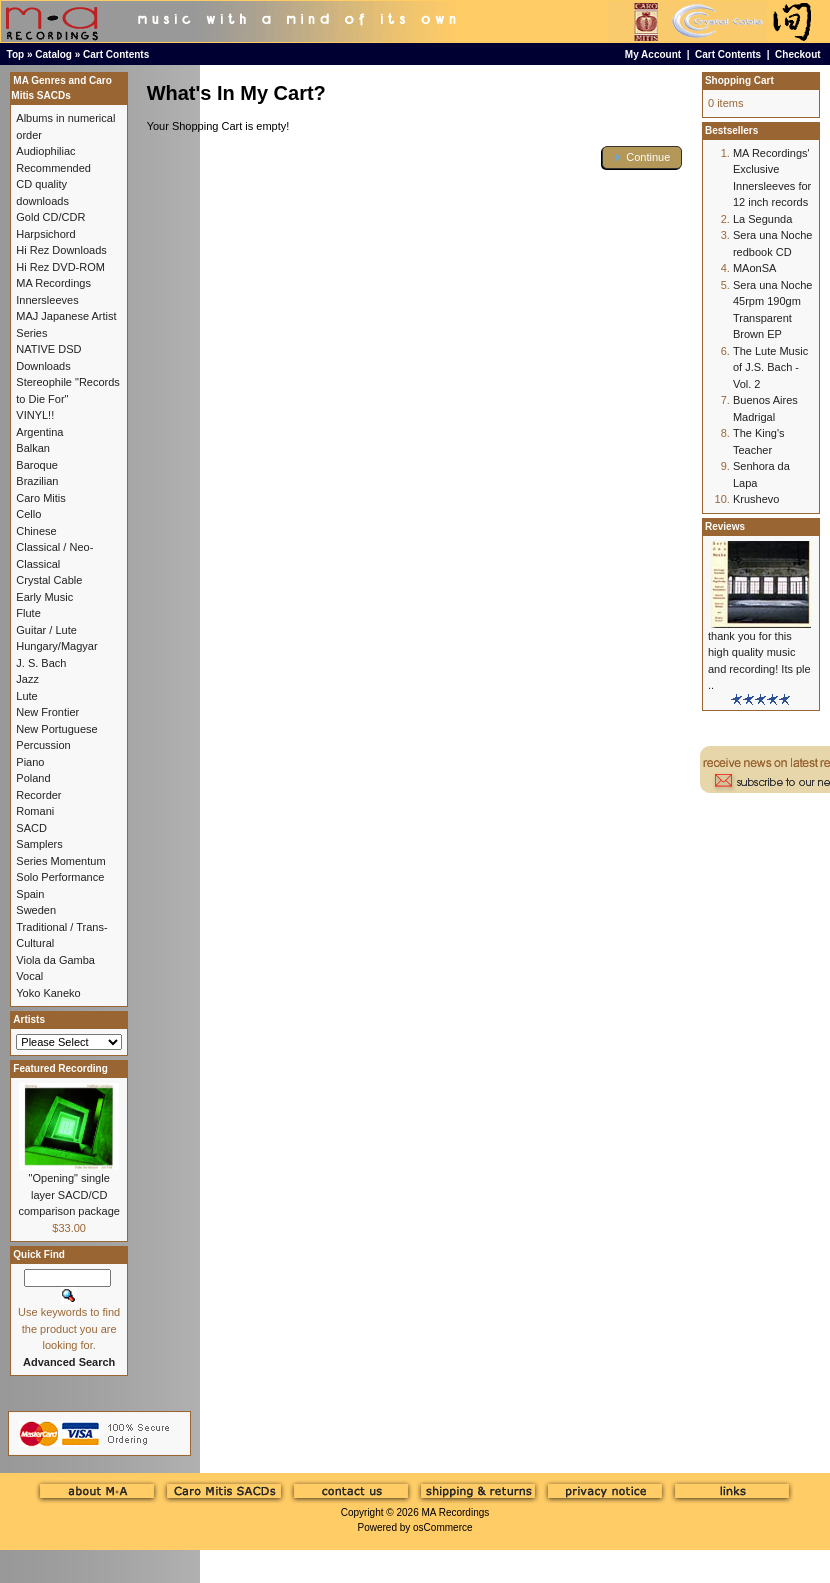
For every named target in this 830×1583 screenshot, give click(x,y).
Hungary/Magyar (56, 646)
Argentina (39, 432)
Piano (30, 762)
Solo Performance (60, 877)
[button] (642, 157)
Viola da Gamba (55, 960)
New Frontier (47, 712)
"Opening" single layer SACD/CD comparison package (69, 1194)
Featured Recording (60, 1068)
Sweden (36, 910)
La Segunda (762, 219)
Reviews (725, 526)
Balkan (33, 448)
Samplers (39, 844)
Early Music (44, 597)
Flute (28, 613)
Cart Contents (116, 54)
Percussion (43, 745)
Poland (33, 778)
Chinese (36, 531)
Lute (26, 696)
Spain (30, 894)
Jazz (27, 679)
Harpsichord (45, 234)
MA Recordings (455, 1512)
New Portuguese (56, 729)
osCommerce (442, 1527)
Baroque (37, 465)
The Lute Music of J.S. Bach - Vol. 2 (770, 367)
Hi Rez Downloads (61, 250)
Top (16, 54)
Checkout (798, 54)
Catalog (53, 54)
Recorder (38, 795)
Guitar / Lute (46, 630)
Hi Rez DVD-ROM (60, 267)
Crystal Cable (49, 580)
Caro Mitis (41, 498)
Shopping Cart (739, 80)
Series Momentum (60, 861)
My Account (653, 54)
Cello (28, 514)
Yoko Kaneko (48, 993)
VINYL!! (35, 415)
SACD (31, 828)
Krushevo (756, 499)
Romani (35, 811)
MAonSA (754, 268)
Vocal (29, 976)
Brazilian (37, 481)
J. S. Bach (41, 663)
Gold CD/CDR (50, 217)
